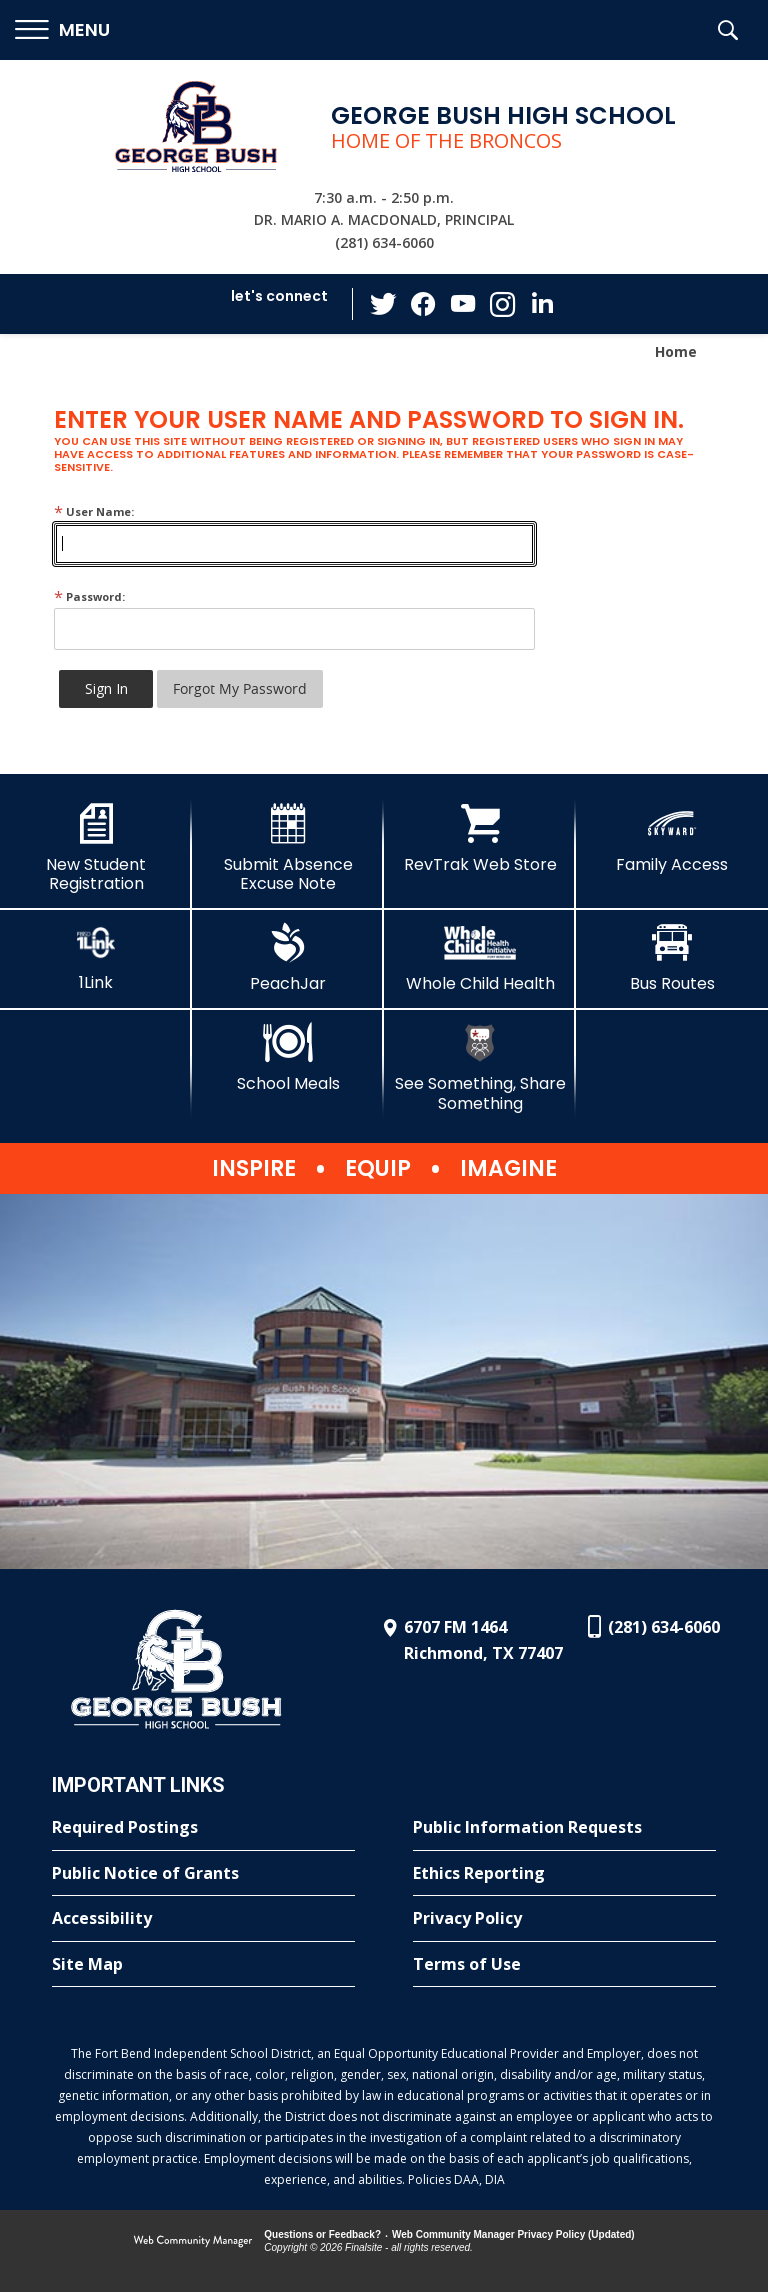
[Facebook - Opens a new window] (423, 304)
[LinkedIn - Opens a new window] (543, 302)
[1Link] (96, 957)
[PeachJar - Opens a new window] (288, 958)
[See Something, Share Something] (480, 1067)
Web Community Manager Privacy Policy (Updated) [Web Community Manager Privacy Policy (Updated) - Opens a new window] (513, 2234)
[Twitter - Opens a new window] (383, 303)
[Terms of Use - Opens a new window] (564, 1965)
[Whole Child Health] (480, 958)
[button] (62, 30)
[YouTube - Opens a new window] (463, 303)
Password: (89, 596)
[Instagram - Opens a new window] (503, 304)
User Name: (94, 511)
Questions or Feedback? (322, 2234)
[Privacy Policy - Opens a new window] (564, 1919)
